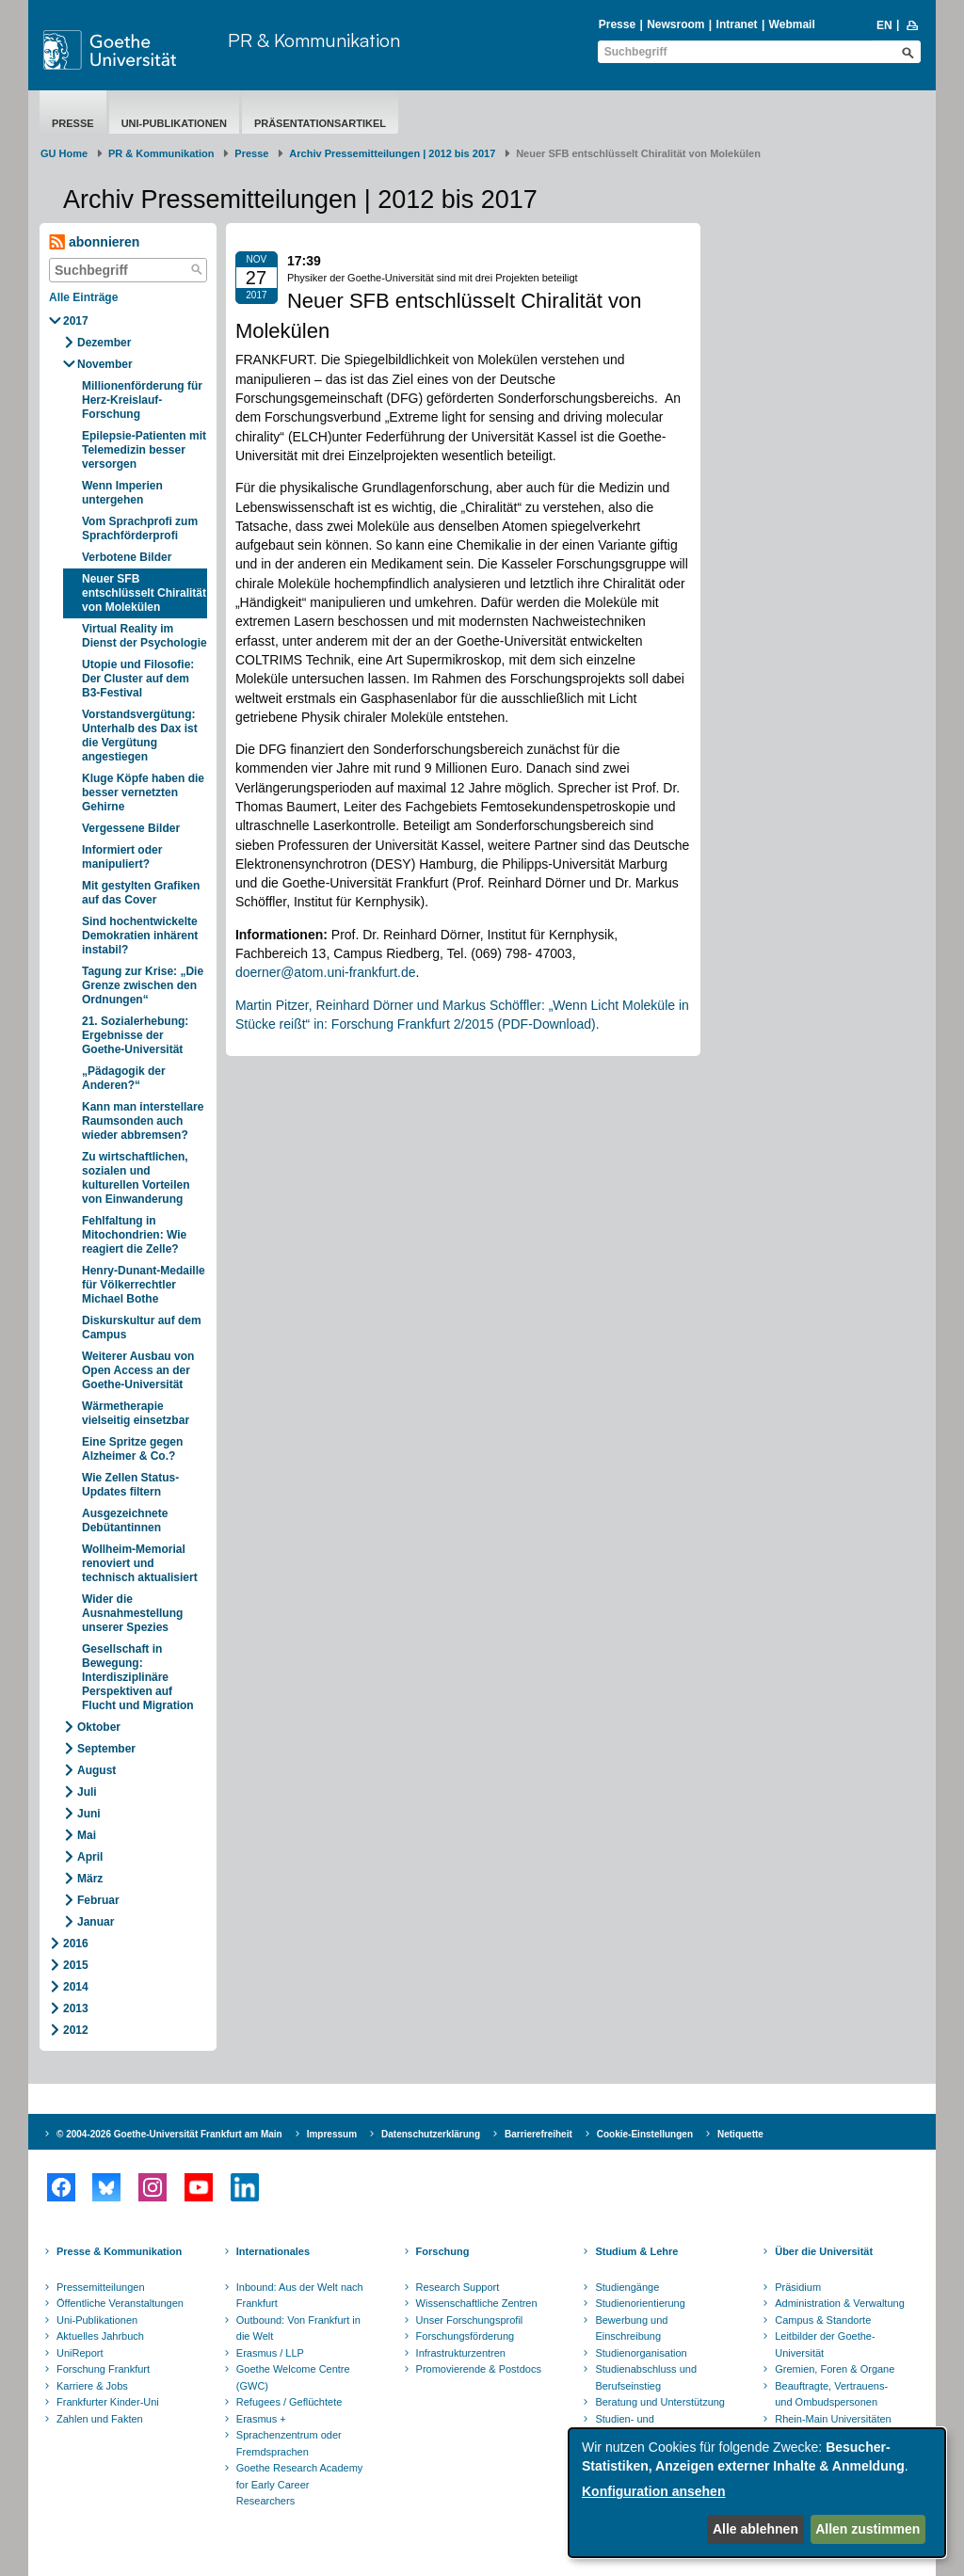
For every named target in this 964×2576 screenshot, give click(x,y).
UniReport (80, 2353)
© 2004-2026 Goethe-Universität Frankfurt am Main (169, 2134)
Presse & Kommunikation (119, 2251)
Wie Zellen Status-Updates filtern (130, 1484)
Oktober (98, 1727)
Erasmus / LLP (270, 2353)
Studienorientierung (639, 2303)
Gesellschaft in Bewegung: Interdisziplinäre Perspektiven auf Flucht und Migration (138, 1677)
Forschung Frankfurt (103, 2369)
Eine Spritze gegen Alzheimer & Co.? (132, 1449)
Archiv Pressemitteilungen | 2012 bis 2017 (392, 153)
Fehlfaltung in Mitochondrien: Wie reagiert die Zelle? (134, 1235)
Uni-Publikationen (174, 123)
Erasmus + (261, 2418)
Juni (89, 1813)
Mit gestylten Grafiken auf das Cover (141, 892)
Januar (95, 1921)
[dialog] (757, 2492)
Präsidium (798, 2287)
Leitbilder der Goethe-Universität (825, 2344)
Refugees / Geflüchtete (289, 2402)
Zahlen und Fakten (99, 2418)
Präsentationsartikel (320, 123)
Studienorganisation (640, 2353)
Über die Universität (824, 2251)
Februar (98, 1900)
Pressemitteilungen (100, 2287)
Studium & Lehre (636, 2251)
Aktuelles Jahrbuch (100, 2336)
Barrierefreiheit (538, 2134)
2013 (75, 2008)
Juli (87, 1792)
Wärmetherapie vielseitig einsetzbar (135, 1413)
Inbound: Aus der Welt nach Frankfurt (299, 2295)
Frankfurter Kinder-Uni (107, 2402)
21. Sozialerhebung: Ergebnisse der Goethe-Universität (135, 1035)
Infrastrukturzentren (461, 2353)
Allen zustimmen (867, 2528)
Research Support (458, 2287)
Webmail (792, 24)
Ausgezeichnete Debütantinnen (125, 1520)
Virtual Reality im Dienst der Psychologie (144, 635)
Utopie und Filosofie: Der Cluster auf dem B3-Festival (138, 678)
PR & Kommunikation (314, 40)
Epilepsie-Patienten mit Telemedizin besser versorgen (144, 450)
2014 (75, 1986)
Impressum (332, 2134)
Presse (617, 24)
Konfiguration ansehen (653, 2491)
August (96, 1770)
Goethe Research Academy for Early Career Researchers (299, 2484)
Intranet (737, 24)
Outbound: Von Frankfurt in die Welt (298, 2328)
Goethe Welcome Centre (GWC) (293, 2377)
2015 (75, 1965)
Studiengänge (627, 2287)
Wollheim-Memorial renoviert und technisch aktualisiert (140, 1563)
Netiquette (740, 2134)
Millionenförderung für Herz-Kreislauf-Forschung (142, 400)
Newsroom (675, 24)
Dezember (104, 342)
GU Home (64, 153)
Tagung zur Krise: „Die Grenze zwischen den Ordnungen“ (142, 985)
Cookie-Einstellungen (645, 2134)
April (90, 1857)
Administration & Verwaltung (840, 2303)
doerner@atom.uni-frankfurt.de (325, 972)
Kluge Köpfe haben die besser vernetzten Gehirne (143, 792)
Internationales (273, 2251)
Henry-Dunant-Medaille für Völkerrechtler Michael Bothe (143, 1284)
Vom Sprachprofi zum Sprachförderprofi (140, 528)
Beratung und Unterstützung (660, 2402)
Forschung (443, 2251)
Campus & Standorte (823, 2320)
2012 (75, 2030)
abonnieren (94, 242)
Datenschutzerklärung (430, 2134)
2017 (75, 321)
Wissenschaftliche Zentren (477, 2303)
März (90, 1878)
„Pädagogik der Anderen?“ (124, 1078)
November (105, 364)
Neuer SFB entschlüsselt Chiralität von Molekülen (144, 593)
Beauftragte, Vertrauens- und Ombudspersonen (831, 2394)
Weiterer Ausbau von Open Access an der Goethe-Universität (138, 1370)
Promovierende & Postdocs (478, 2369)
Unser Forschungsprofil (469, 2320)
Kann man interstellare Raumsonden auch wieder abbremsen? (142, 1121)
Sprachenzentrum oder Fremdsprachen (289, 2443)
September (106, 1748)
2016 (75, 1943)
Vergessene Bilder (131, 828)
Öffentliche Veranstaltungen (120, 2303)
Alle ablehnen (755, 2528)
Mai (86, 1835)
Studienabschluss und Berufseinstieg (646, 2377)
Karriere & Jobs (92, 2386)
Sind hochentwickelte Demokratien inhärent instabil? (140, 935)
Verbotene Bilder (126, 557)
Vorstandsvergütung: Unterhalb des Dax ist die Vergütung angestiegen (140, 735)
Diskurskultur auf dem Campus (141, 1327)
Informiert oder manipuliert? (122, 857)
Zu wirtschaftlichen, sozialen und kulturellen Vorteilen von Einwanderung (135, 1178)
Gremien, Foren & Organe (834, 2369)
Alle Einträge (83, 297)
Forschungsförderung (465, 2336)
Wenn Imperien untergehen (122, 492)
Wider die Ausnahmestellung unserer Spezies (132, 1613)
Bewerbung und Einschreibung (631, 2328)
